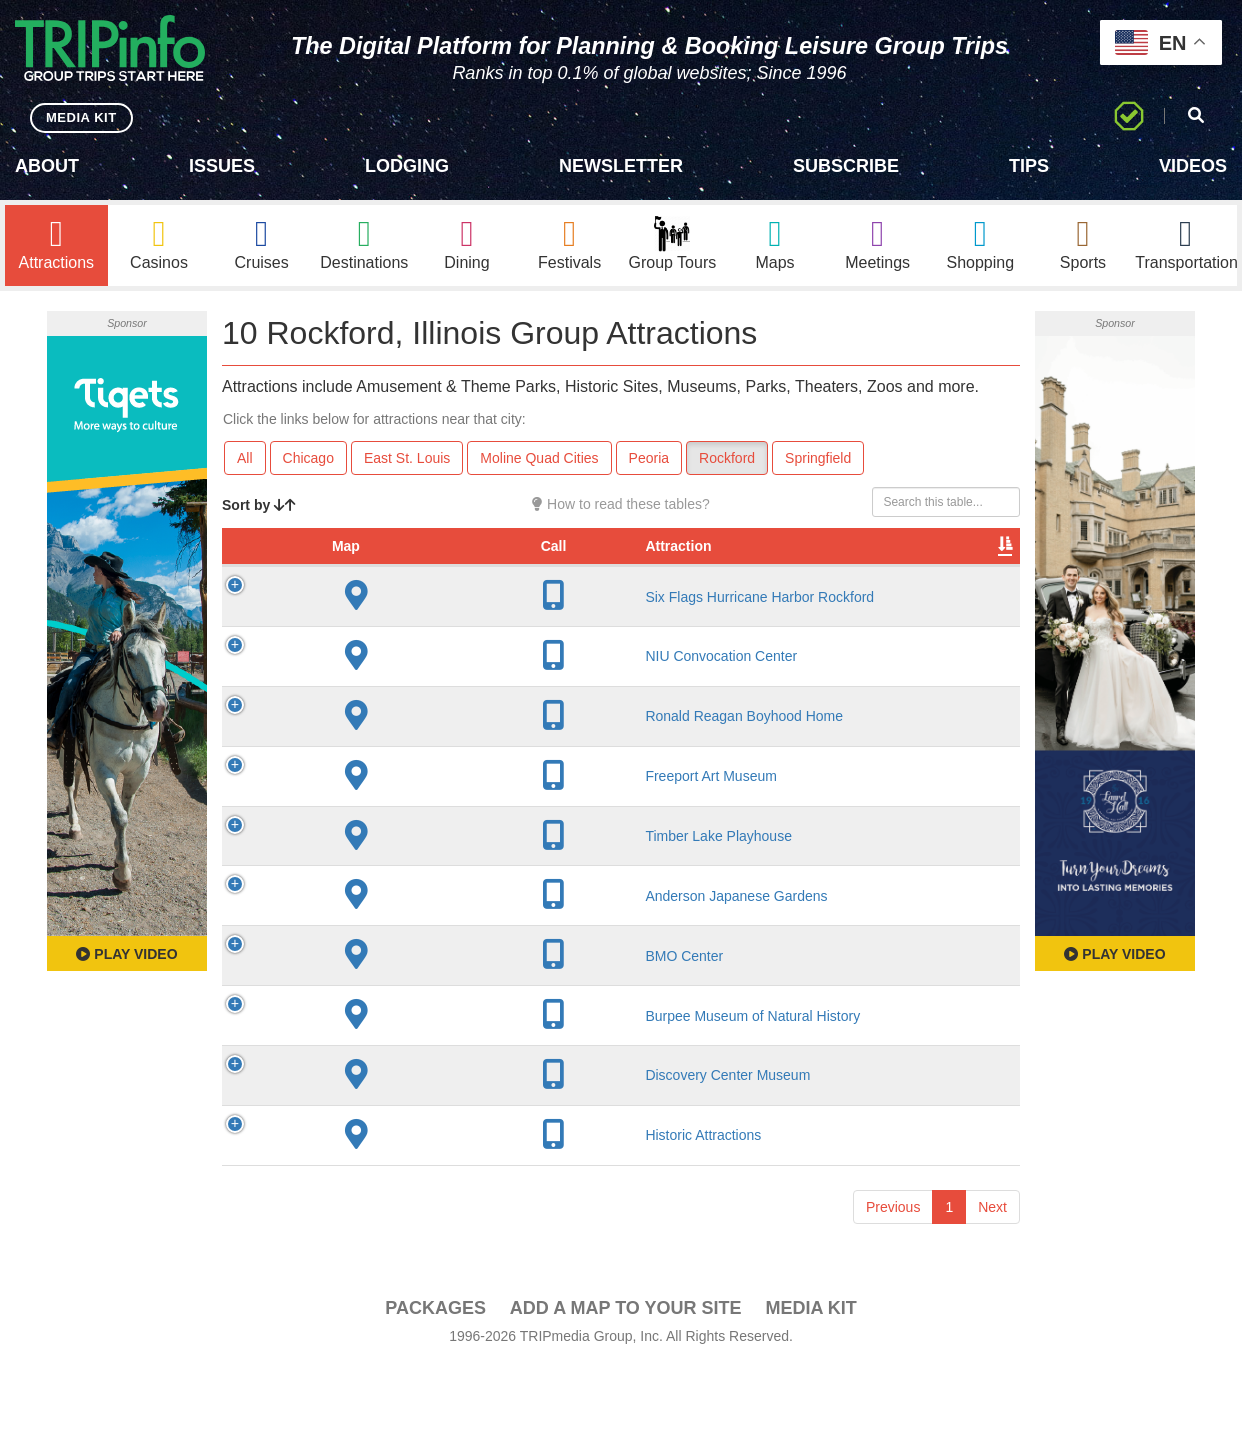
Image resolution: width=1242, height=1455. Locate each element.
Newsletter (621, 166)
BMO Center (380, 1036)
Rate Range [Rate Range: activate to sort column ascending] (639, 556)
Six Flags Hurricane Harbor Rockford (394, 625)
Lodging (407, 166)
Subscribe (846, 166)
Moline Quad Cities (539, 458)
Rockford (727, 458)
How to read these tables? (621, 504)
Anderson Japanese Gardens (371, 959)
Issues (222, 166)
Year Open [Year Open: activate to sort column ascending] (557, 556)
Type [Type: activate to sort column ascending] (721, 566)
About (47, 166)
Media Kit (810, 1396)
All (245, 458)
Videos (1193, 166)
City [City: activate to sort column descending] (480, 566)
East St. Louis (407, 458)
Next (992, 1295)
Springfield (818, 458)
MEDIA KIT (81, 117)
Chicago (308, 458)
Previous (893, 1295)
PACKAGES (435, 1396)
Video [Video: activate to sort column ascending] (817, 566)
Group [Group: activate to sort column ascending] (968, 566)
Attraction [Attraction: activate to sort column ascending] (374, 566)
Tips (1029, 166)
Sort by (259, 505)
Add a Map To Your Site (626, 1396)
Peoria (649, 458)
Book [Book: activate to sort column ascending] (891, 566)
